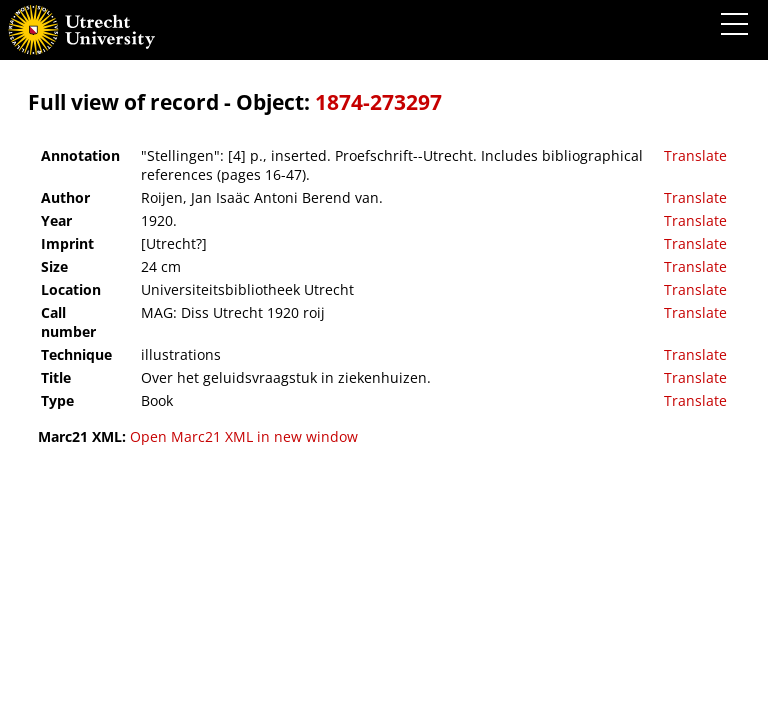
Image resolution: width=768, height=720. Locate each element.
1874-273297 (378, 102)
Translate (695, 155)
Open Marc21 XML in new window (244, 436)
